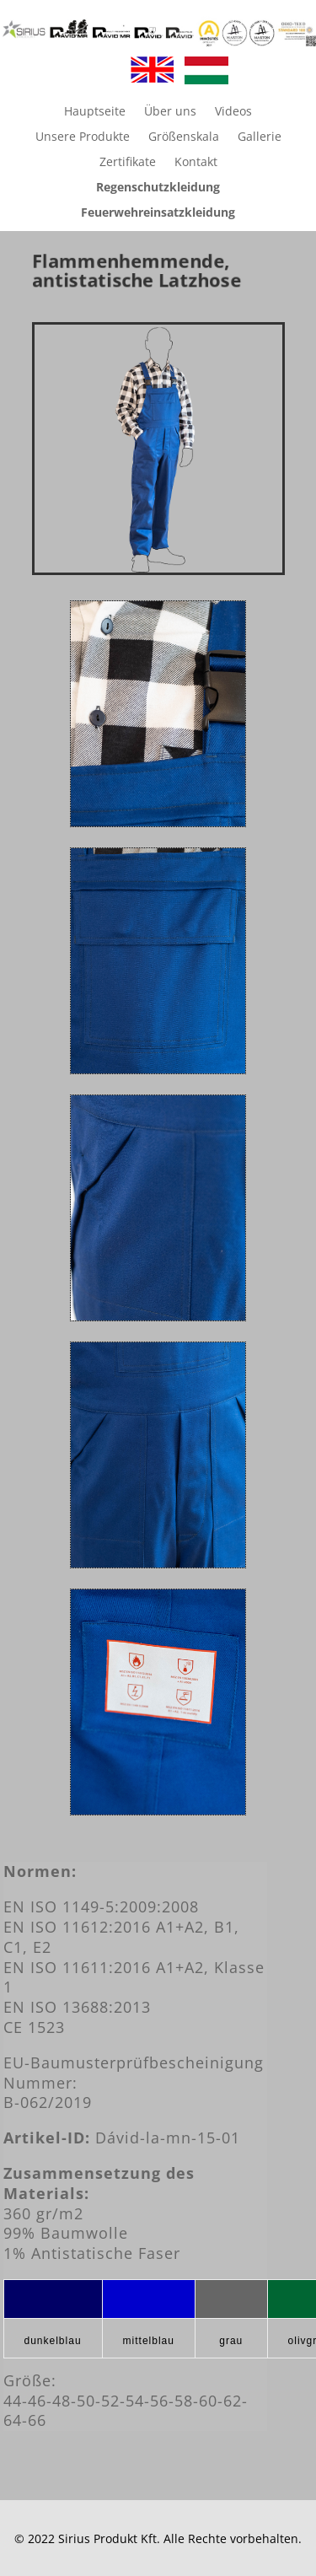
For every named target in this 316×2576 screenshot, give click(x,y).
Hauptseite (95, 112)
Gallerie (259, 137)
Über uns (170, 112)
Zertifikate (127, 162)
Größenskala (183, 137)
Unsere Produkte (82, 137)
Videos (233, 112)
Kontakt (195, 162)
